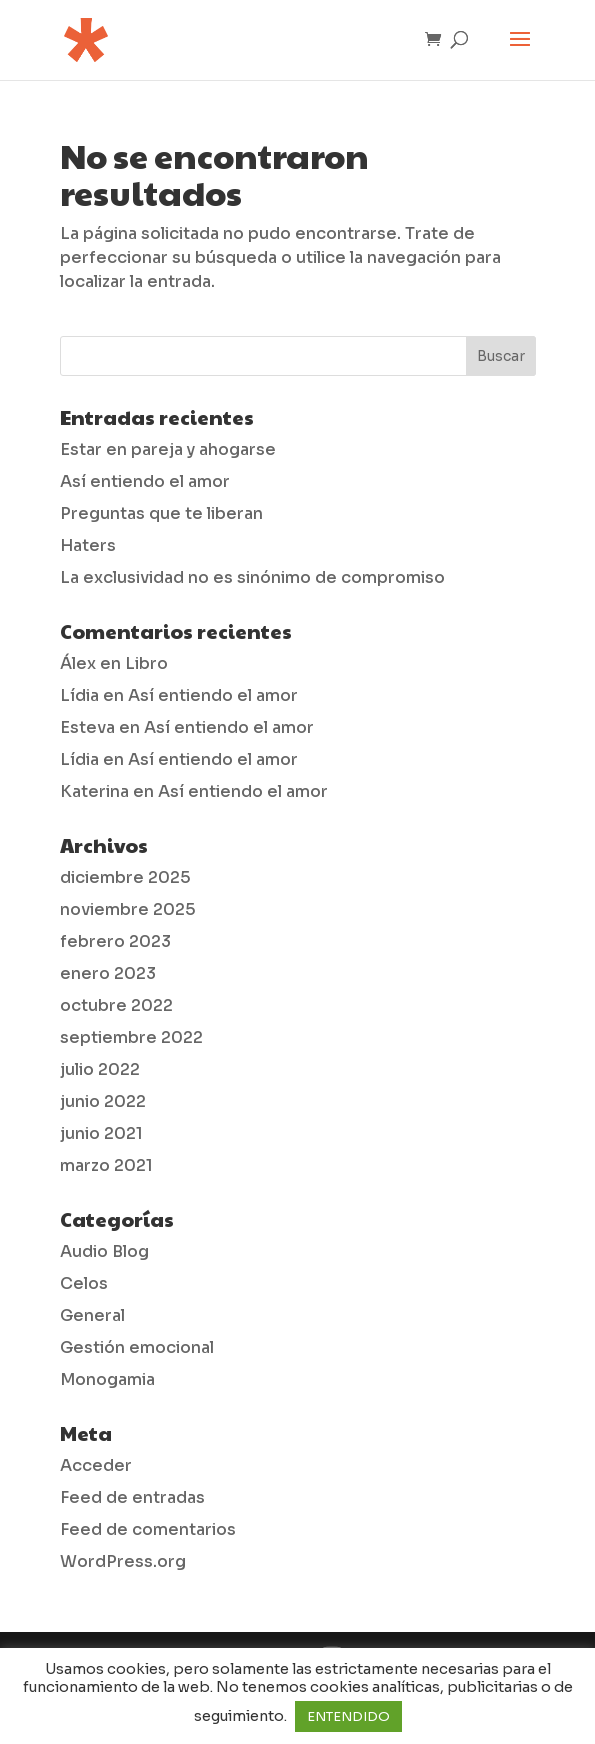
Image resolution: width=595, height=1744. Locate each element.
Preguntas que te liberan (161, 513)
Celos (84, 1283)
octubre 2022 (116, 1005)
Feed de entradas (132, 1497)
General (92, 1315)
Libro (146, 663)
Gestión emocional (137, 1347)
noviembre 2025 (128, 909)
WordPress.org (123, 1561)
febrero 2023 (115, 941)
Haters (88, 545)
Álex (78, 663)
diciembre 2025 (125, 877)
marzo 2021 (106, 1165)
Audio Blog (104, 1251)
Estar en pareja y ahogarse (168, 449)
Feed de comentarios (148, 1529)
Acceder (96, 1465)
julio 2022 (100, 1069)
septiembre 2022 (131, 1037)
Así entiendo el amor (145, 481)
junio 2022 (103, 1101)
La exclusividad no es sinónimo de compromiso (252, 577)
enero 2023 (108, 973)
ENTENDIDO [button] (348, 1716)
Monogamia (107, 1379)
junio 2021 (101, 1133)
